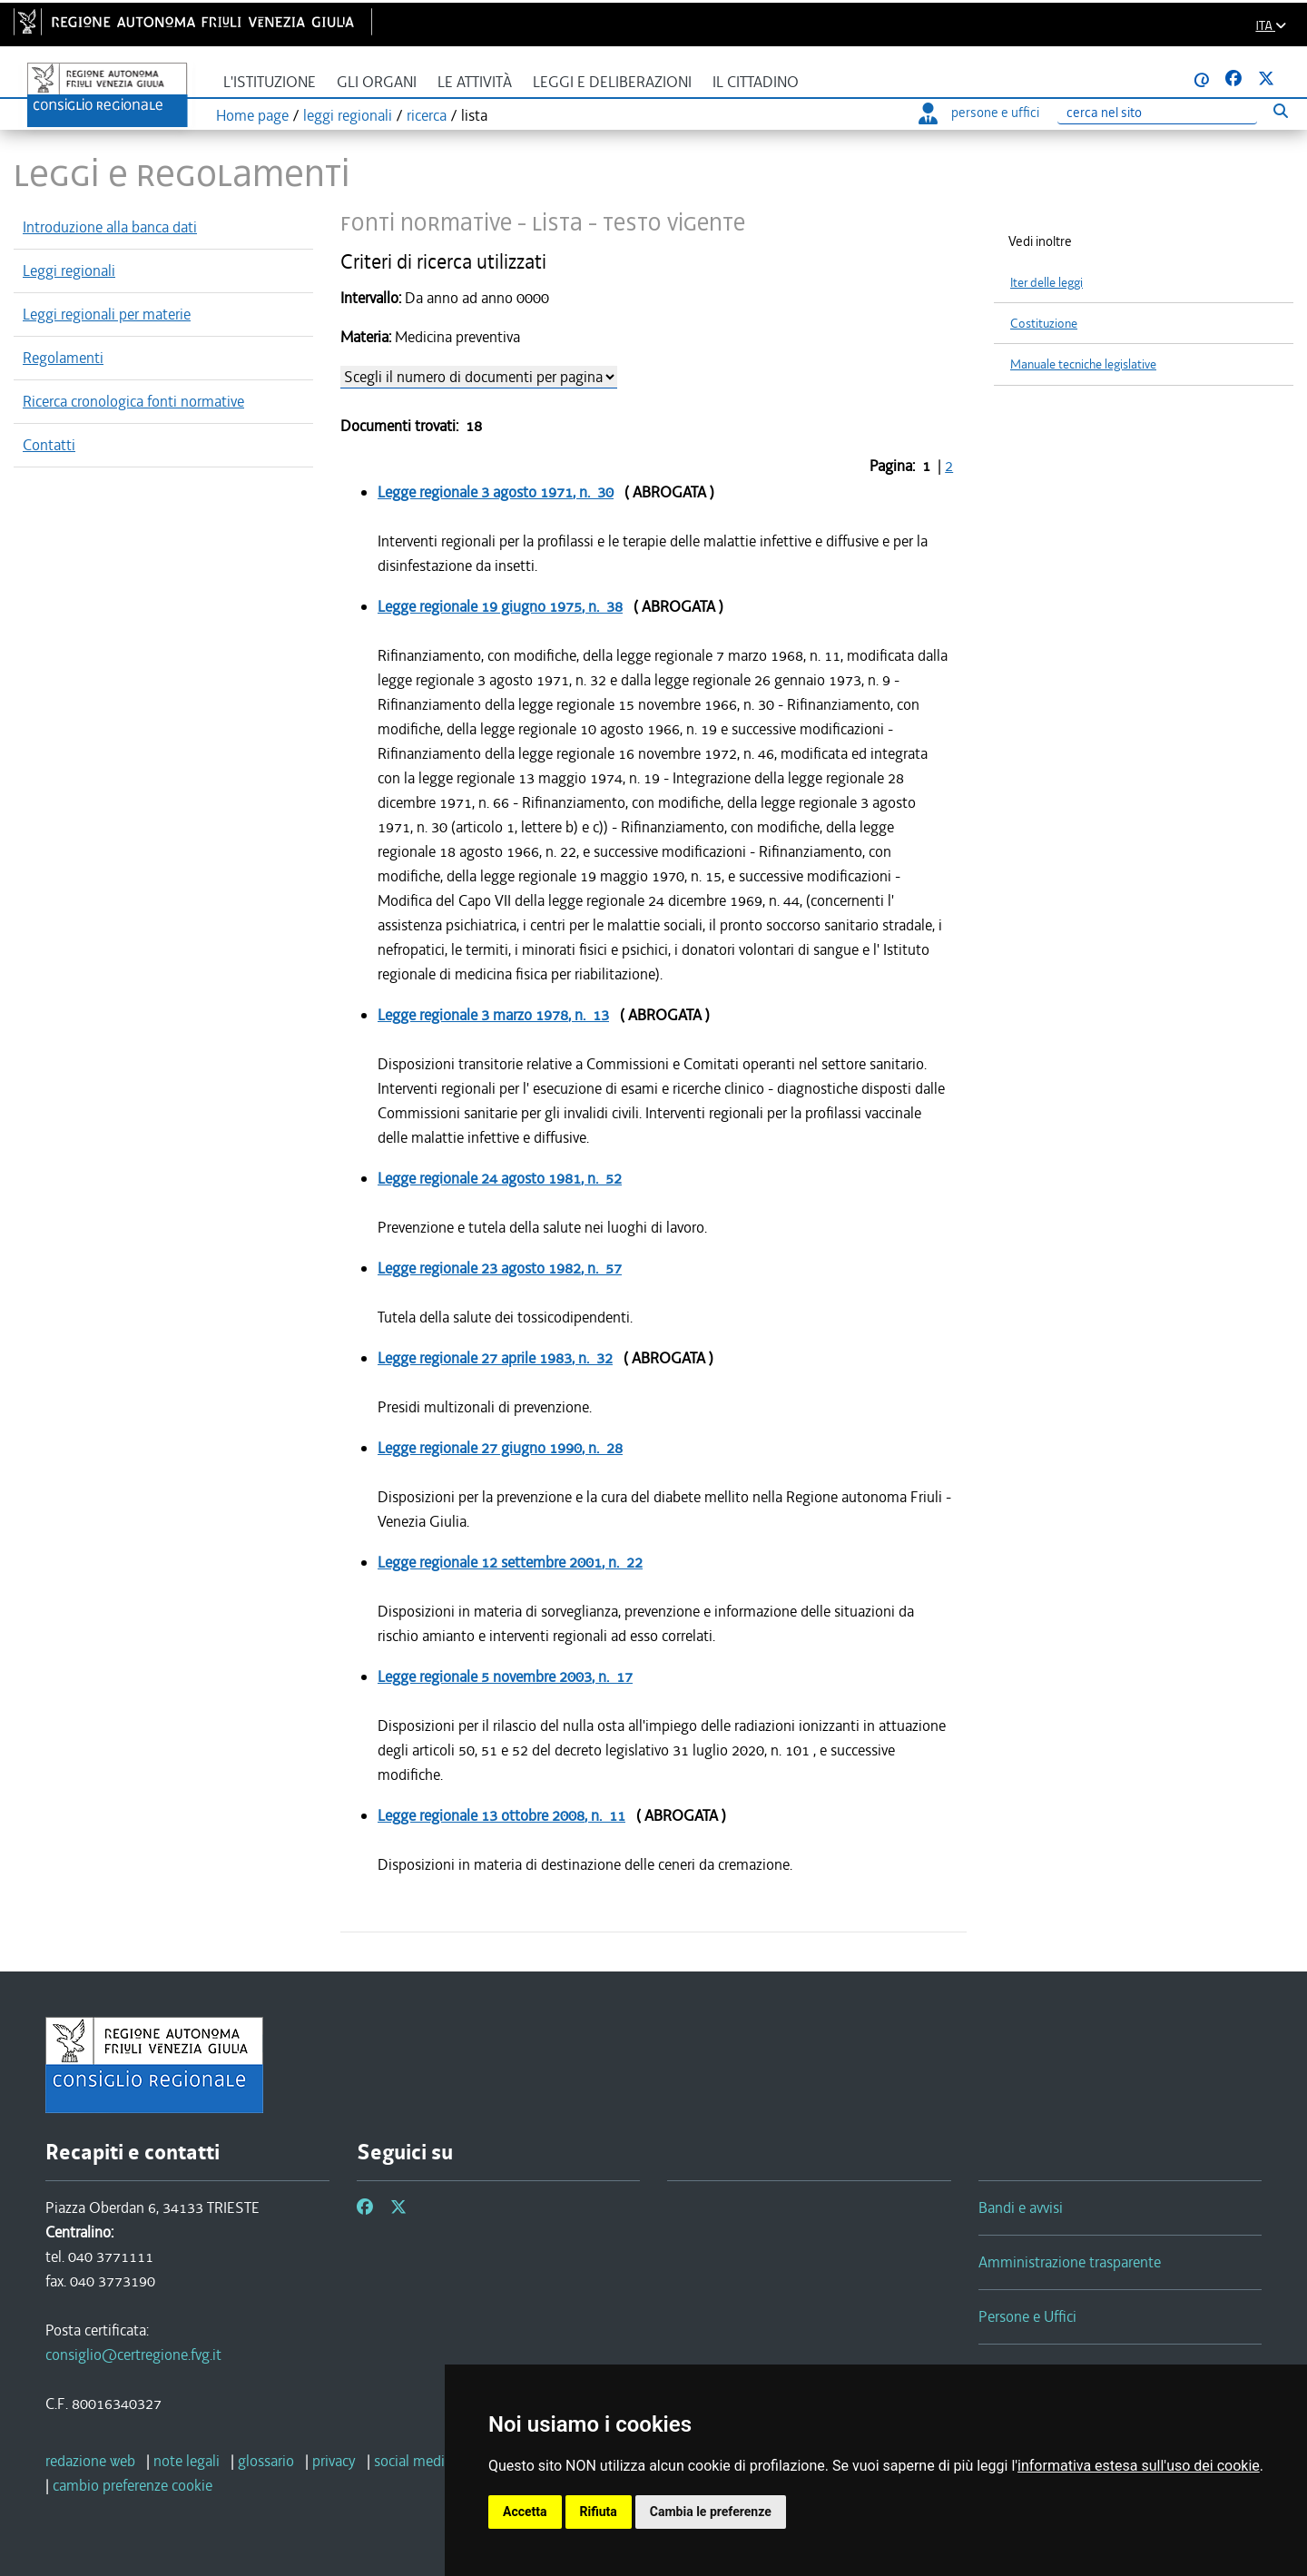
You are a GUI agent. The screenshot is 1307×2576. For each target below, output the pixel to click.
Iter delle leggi (1046, 282)
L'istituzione (269, 82)
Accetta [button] (525, 2511)
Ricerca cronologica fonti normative (133, 401)
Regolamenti (63, 358)
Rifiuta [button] (598, 2511)
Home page (252, 115)
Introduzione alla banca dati (110, 227)
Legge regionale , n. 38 (500, 606)
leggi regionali (347, 115)
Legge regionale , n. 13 (493, 1015)
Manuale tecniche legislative (1083, 364)
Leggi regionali (69, 270)
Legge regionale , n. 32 (495, 1358)
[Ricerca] (1157, 113)
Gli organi (377, 82)
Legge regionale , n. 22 (510, 1562)
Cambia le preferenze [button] (710, 2511)
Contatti (49, 445)
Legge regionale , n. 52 (500, 1178)
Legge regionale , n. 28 (500, 1448)
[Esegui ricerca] (1280, 110)
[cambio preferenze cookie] (132, 2485)
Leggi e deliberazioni (612, 82)
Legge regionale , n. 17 (505, 1676)
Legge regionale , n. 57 (500, 1268)
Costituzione (1043, 323)
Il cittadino (755, 82)
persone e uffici (979, 112)
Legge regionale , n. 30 (496, 492)
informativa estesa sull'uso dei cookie (1138, 2465)
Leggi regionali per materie (107, 314)
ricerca (427, 115)
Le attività (474, 82)
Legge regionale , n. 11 (501, 1815)
